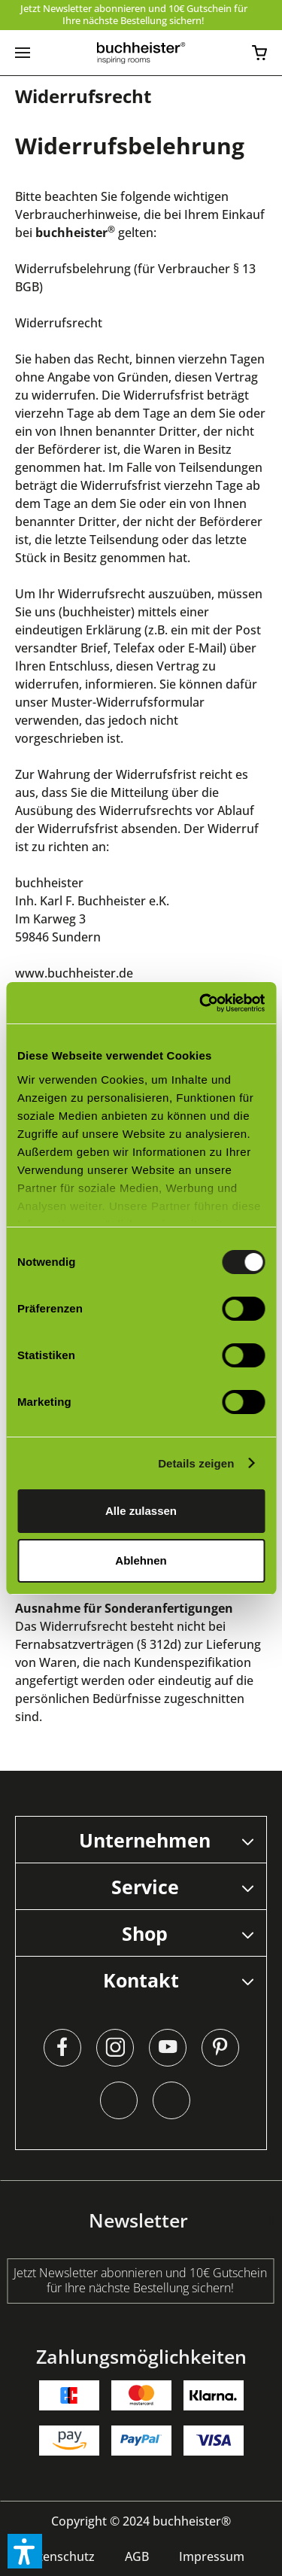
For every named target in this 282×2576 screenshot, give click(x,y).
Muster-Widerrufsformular (128, 702)
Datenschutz (59, 2556)
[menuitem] (22, 52)
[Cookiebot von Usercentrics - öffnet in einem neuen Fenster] (201, 1003)
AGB (137, 2556)
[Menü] (22, 52)
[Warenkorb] (259, 52)
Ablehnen (140, 1560)
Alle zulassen (141, 1510)
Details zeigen (196, 1463)
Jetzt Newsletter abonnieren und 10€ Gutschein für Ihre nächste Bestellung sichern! (133, 14)
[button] (25, 2551)
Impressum (211, 2556)
